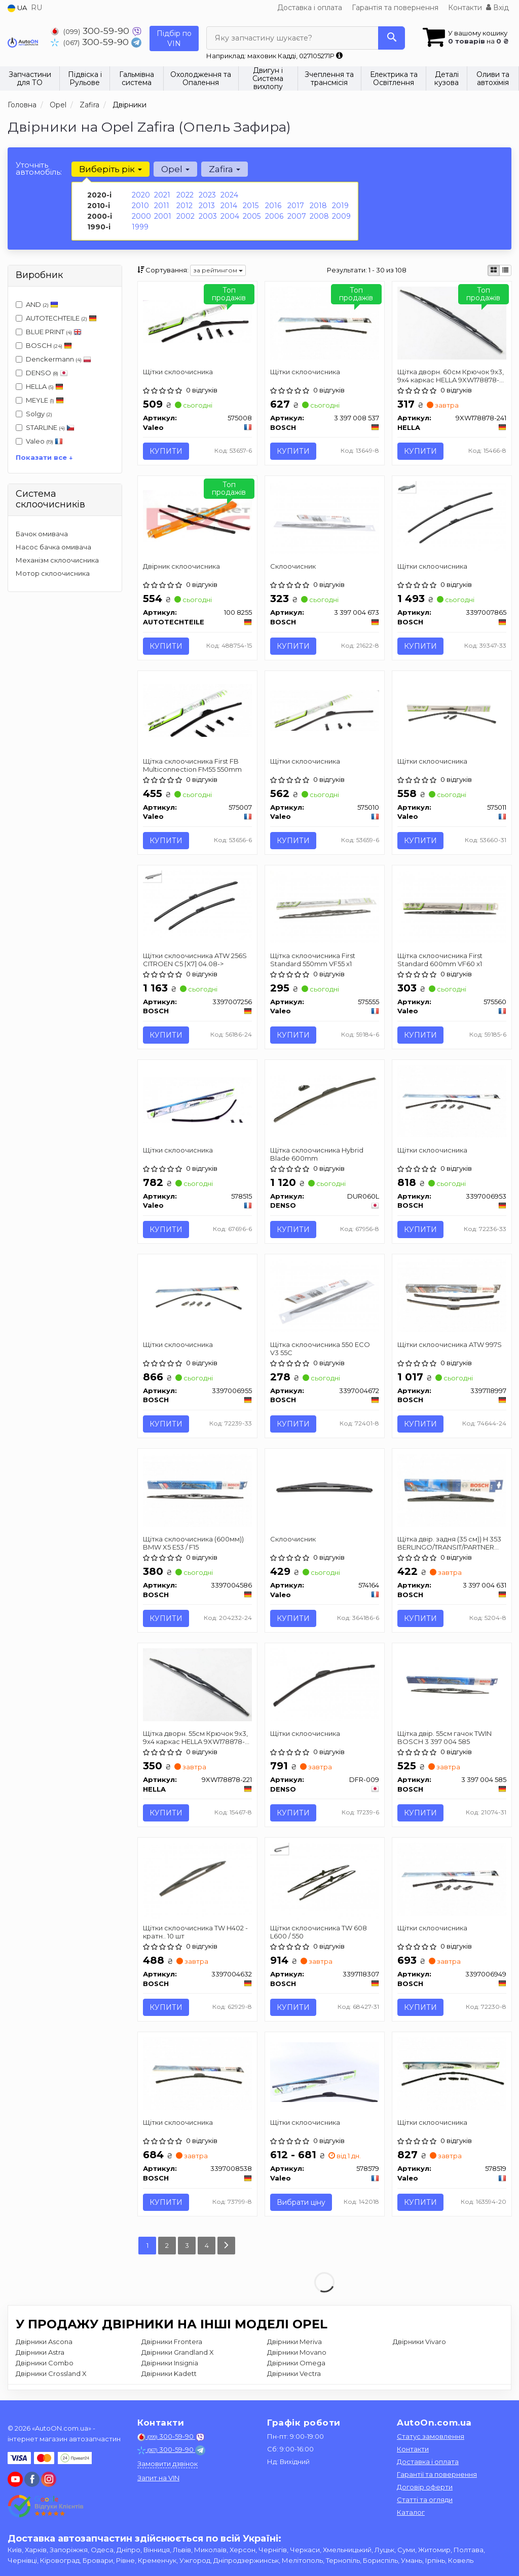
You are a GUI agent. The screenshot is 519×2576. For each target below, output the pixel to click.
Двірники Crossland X (51, 2373)
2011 (161, 205)
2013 (207, 205)
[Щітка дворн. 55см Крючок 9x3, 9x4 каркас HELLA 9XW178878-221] (197, 1684)
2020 (141, 195)
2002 (185, 216)
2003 (208, 216)
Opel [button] (175, 169)
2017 (295, 205)
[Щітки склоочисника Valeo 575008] (197, 320)
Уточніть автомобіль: (39, 168)
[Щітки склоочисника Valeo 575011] (451, 711)
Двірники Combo (44, 2363)
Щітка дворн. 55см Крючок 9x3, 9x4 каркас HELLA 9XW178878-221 (195, 1737)
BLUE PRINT (49, 332)
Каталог (411, 2512)
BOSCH (49, 345)
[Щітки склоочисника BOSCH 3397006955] (197, 1295)
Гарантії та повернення (437, 2474)
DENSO (42, 373)
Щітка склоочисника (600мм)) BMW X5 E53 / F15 (193, 1543)
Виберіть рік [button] (110, 169)
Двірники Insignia (169, 2363)
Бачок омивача (42, 534)
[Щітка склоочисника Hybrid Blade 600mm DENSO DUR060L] (324, 1099)
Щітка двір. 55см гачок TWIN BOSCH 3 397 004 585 (444, 1737)
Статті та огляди (425, 2499)
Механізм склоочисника (57, 560)
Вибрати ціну (301, 2202)
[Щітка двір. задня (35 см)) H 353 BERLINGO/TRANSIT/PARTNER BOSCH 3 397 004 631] (451, 1489)
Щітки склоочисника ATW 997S (449, 1344)
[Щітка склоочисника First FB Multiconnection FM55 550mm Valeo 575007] (197, 710)
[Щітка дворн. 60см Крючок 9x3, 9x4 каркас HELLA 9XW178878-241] (451, 322)
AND (37, 304)
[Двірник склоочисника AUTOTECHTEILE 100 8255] (197, 515)
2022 (185, 195)
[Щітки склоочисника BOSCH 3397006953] (451, 1100)
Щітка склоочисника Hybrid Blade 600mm (316, 1154)
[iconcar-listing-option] (505, 270)
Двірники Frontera (171, 2341)
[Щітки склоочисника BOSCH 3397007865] (451, 516)
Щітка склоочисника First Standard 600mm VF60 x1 (440, 959)
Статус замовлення (430, 2436)
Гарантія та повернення (395, 7)
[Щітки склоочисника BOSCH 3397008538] (197, 2073)
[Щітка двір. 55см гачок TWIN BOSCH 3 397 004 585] (451, 1684)
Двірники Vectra (294, 2373)
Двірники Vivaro (419, 2341)
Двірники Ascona (44, 2341)
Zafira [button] (224, 169)
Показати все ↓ (44, 457)
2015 (250, 205)
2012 (184, 205)
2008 (319, 216)
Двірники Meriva (294, 2341)
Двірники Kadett (169, 2373)
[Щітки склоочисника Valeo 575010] (324, 710)
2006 (274, 216)
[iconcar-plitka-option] (494, 270)
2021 (162, 195)
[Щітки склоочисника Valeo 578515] (197, 1099)
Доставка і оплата (309, 7)
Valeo (44, 441)
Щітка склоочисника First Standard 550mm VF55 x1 (312, 959)
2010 (140, 205)
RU (36, 7)
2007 (296, 216)
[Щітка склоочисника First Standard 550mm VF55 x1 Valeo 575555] (324, 906)
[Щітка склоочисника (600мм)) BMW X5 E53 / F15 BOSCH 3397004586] (197, 1489)
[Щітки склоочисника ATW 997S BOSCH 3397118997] (451, 1295)
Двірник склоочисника (181, 566)
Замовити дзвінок (167, 2464)
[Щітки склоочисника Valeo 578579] (324, 2071)
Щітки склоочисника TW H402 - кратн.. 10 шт (195, 1931)
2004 (229, 216)
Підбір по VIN (174, 38)
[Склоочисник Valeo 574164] (324, 1489)
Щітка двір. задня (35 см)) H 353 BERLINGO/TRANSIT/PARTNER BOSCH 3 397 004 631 (449, 1543)
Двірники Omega (296, 2363)
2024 (229, 195)
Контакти (465, 7)
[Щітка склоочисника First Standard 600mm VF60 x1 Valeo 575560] (451, 906)
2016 (273, 205)
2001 (162, 216)
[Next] (226, 2245)
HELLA (39, 386)
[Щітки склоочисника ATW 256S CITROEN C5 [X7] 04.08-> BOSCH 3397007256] (197, 905)
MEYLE (40, 400)
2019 (340, 205)
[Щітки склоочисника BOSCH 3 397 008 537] (324, 322)
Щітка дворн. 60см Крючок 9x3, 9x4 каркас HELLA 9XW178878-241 (450, 375)
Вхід (497, 7)
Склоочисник (293, 566)
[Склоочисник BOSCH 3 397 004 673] (324, 517)
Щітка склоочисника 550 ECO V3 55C (320, 1348)
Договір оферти (425, 2487)
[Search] (391, 38)
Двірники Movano (296, 2352)
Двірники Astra (40, 2352)
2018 (318, 205)
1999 (140, 226)
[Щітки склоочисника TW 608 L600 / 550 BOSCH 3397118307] (324, 1881)
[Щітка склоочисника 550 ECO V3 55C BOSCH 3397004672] (324, 1295)
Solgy (34, 414)
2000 (141, 216)
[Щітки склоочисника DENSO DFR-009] (324, 1684)
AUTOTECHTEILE (56, 318)
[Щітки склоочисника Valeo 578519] (451, 2073)
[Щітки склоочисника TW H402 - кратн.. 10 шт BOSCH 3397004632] (197, 1880)
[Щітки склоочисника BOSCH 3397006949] (451, 1878)
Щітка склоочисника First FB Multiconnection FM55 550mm (192, 765)
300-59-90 (91, 30)
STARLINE (45, 427)
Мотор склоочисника (53, 573)
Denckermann (53, 359)
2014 (228, 205)
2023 (207, 195)
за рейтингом (218, 270)
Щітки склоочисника (178, 372)
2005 (252, 216)
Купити (166, 451)
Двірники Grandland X (177, 2352)
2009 (341, 216)
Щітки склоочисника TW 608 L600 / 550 (318, 1931)
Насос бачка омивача (53, 547)
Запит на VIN (158, 2478)
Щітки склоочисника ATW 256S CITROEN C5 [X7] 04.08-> (195, 959)
